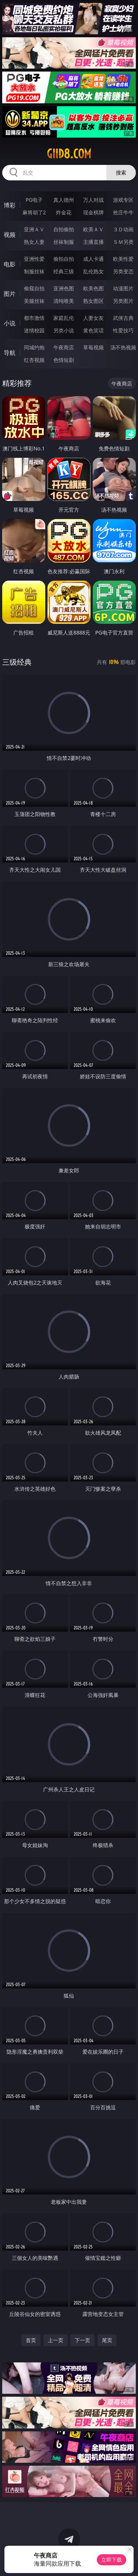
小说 (9, 323)
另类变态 (123, 271)
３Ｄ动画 (123, 229)
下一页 (82, 2340)
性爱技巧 (123, 330)
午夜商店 (63, 347)
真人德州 (63, 199)
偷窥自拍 (34, 288)
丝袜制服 (63, 241)
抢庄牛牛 (123, 212)
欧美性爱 (123, 258)
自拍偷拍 (63, 229)
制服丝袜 (34, 271)
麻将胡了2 (34, 212)
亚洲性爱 (34, 258)
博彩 (9, 205)
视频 (9, 235)
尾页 (107, 2340)
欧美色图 (93, 288)
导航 (9, 353)
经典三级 (63, 271)
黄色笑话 (93, 330)
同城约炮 (34, 347)
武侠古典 (123, 317)
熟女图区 (93, 300)
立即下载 (111, 2559)
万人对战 (93, 199)
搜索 (121, 172)
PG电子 (34, 199)
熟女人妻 (34, 241)
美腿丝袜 (34, 300)
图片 (9, 294)
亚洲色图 (63, 288)
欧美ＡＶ (93, 229)
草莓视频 (93, 347)
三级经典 (17, 662)
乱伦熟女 (93, 271)
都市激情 (34, 317)
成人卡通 (93, 258)
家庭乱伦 (63, 317)
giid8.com (69, 153)
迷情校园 (34, 330)
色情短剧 (63, 359)
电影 (9, 264)
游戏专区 (123, 199)
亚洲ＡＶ (34, 229)
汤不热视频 (123, 347)
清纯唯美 (63, 300)
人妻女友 (93, 317)
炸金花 (63, 212)
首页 (31, 2340)
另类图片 (123, 300)
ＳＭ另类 (123, 241)
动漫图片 (123, 288)
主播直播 (93, 241)
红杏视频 (34, 359)
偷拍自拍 (63, 258)
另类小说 (63, 330)
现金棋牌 (93, 212)
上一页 (55, 2340)
